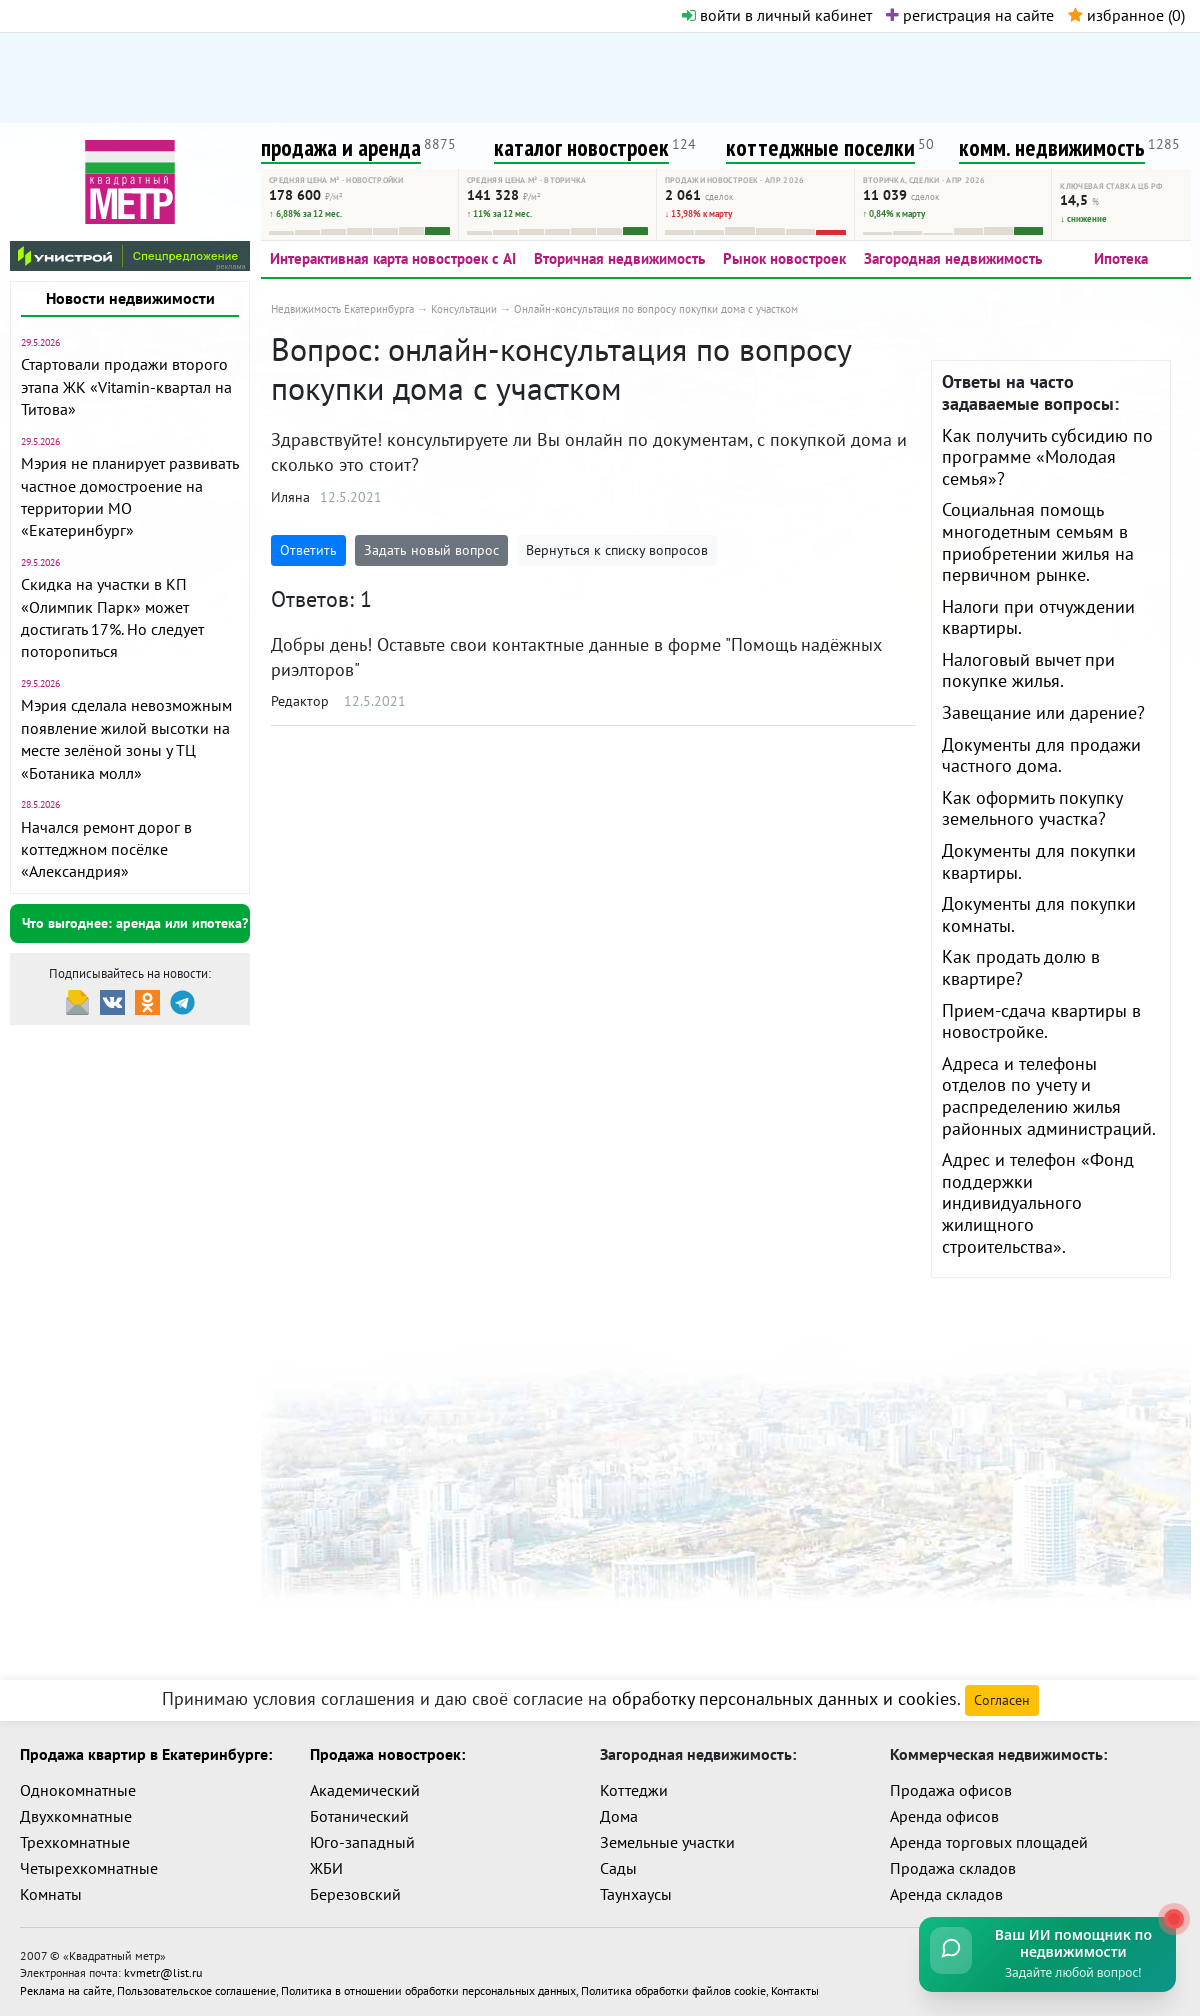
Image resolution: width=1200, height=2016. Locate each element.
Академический (365, 1790)
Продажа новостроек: (387, 1754)
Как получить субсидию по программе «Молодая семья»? (1047, 457)
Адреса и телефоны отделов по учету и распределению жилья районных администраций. (1049, 1096)
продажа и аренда (341, 147)
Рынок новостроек (784, 258)
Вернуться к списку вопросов (617, 550)
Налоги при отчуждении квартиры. (1038, 617)
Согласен (1002, 1700)
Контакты (795, 1987)
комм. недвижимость (1052, 147)
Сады (618, 1868)
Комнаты (51, 1894)
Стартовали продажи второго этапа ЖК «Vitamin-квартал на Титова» (126, 386)
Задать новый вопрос (431, 550)
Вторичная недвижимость (619, 258)
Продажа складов (953, 1868)
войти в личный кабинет (777, 15)
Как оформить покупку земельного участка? (1032, 808)
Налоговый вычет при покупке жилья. (1028, 670)
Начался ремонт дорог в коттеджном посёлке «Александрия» (106, 849)
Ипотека (1121, 258)
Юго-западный (362, 1842)
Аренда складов (946, 1894)
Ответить (308, 550)
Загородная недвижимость (953, 258)
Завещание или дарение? (1043, 712)
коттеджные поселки (820, 147)
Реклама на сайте (66, 1987)
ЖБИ (326, 1868)
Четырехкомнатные (89, 1868)
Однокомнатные (78, 1790)
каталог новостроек (581, 147)
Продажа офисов (951, 1790)
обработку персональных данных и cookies (784, 1698)
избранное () (1126, 15)
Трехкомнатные (75, 1842)
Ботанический (359, 1816)
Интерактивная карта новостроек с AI (393, 258)
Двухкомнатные (76, 1816)
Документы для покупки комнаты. (1039, 914)
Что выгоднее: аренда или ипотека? (135, 923)
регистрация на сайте (970, 15)
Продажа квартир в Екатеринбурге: (146, 1754)
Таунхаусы (636, 1894)
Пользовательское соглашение (196, 1987)
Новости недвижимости (130, 298)
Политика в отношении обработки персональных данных (428, 1987)
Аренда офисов (944, 1816)
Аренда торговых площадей (989, 1842)
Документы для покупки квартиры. (1039, 861)
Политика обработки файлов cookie (673, 1987)
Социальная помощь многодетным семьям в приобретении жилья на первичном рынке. (1038, 542)
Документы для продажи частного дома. (1041, 755)
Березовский (355, 1894)
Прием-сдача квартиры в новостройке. (1041, 1021)
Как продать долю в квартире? (1021, 967)
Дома (619, 1816)
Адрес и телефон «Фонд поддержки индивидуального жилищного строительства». (1038, 1202)
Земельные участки (667, 1842)
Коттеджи (634, 1790)
